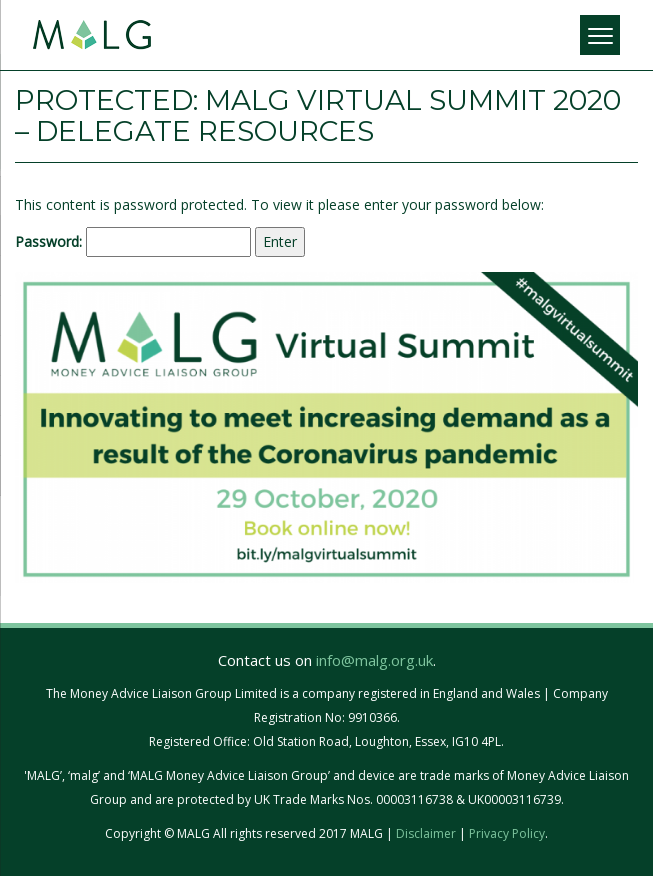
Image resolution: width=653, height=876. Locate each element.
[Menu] (600, 35)
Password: (133, 242)
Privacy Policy (507, 833)
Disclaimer (426, 833)
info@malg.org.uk (374, 660)
